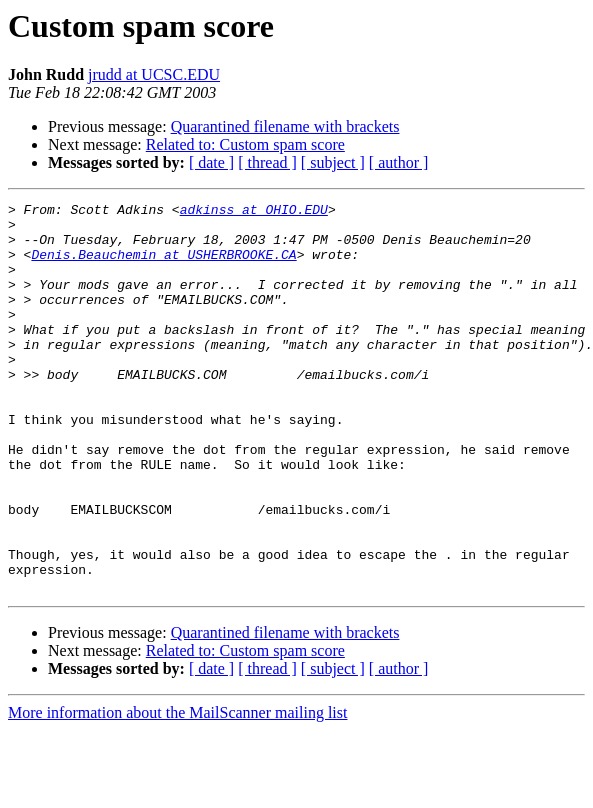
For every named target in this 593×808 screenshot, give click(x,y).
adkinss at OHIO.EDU (254, 212)
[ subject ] (333, 162)
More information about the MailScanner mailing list (177, 790)
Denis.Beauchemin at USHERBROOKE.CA (163, 266)
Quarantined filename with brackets (285, 126)
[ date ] (211, 162)
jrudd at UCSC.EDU (154, 74)
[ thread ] (267, 162)
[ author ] (399, 162)
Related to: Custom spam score (245, 144)
